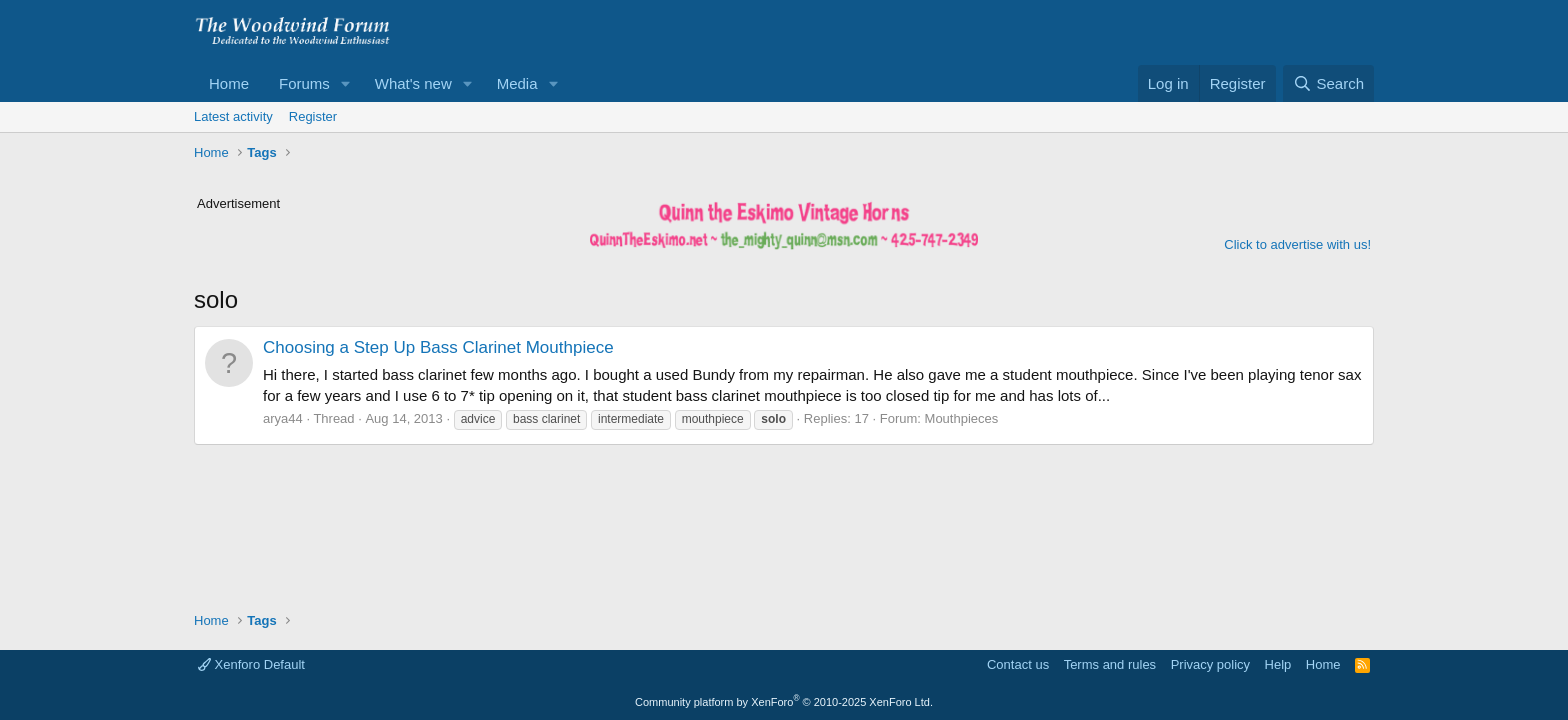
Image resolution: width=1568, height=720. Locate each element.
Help (1278, 664)
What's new (413, 83)
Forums (304, 83)
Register (313, 116)
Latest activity (233, 116)
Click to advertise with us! (1297, 244)
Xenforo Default (251, 664)
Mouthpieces (962, 418)
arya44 (283, 418)
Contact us (1018, 664)
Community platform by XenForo (784, 702)
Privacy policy (1210, 664)
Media (517, 83)
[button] (346, 83)
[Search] (1328, 83)
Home (229, 83)
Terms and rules (1110, 664)
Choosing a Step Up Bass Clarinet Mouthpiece (438, 347)
